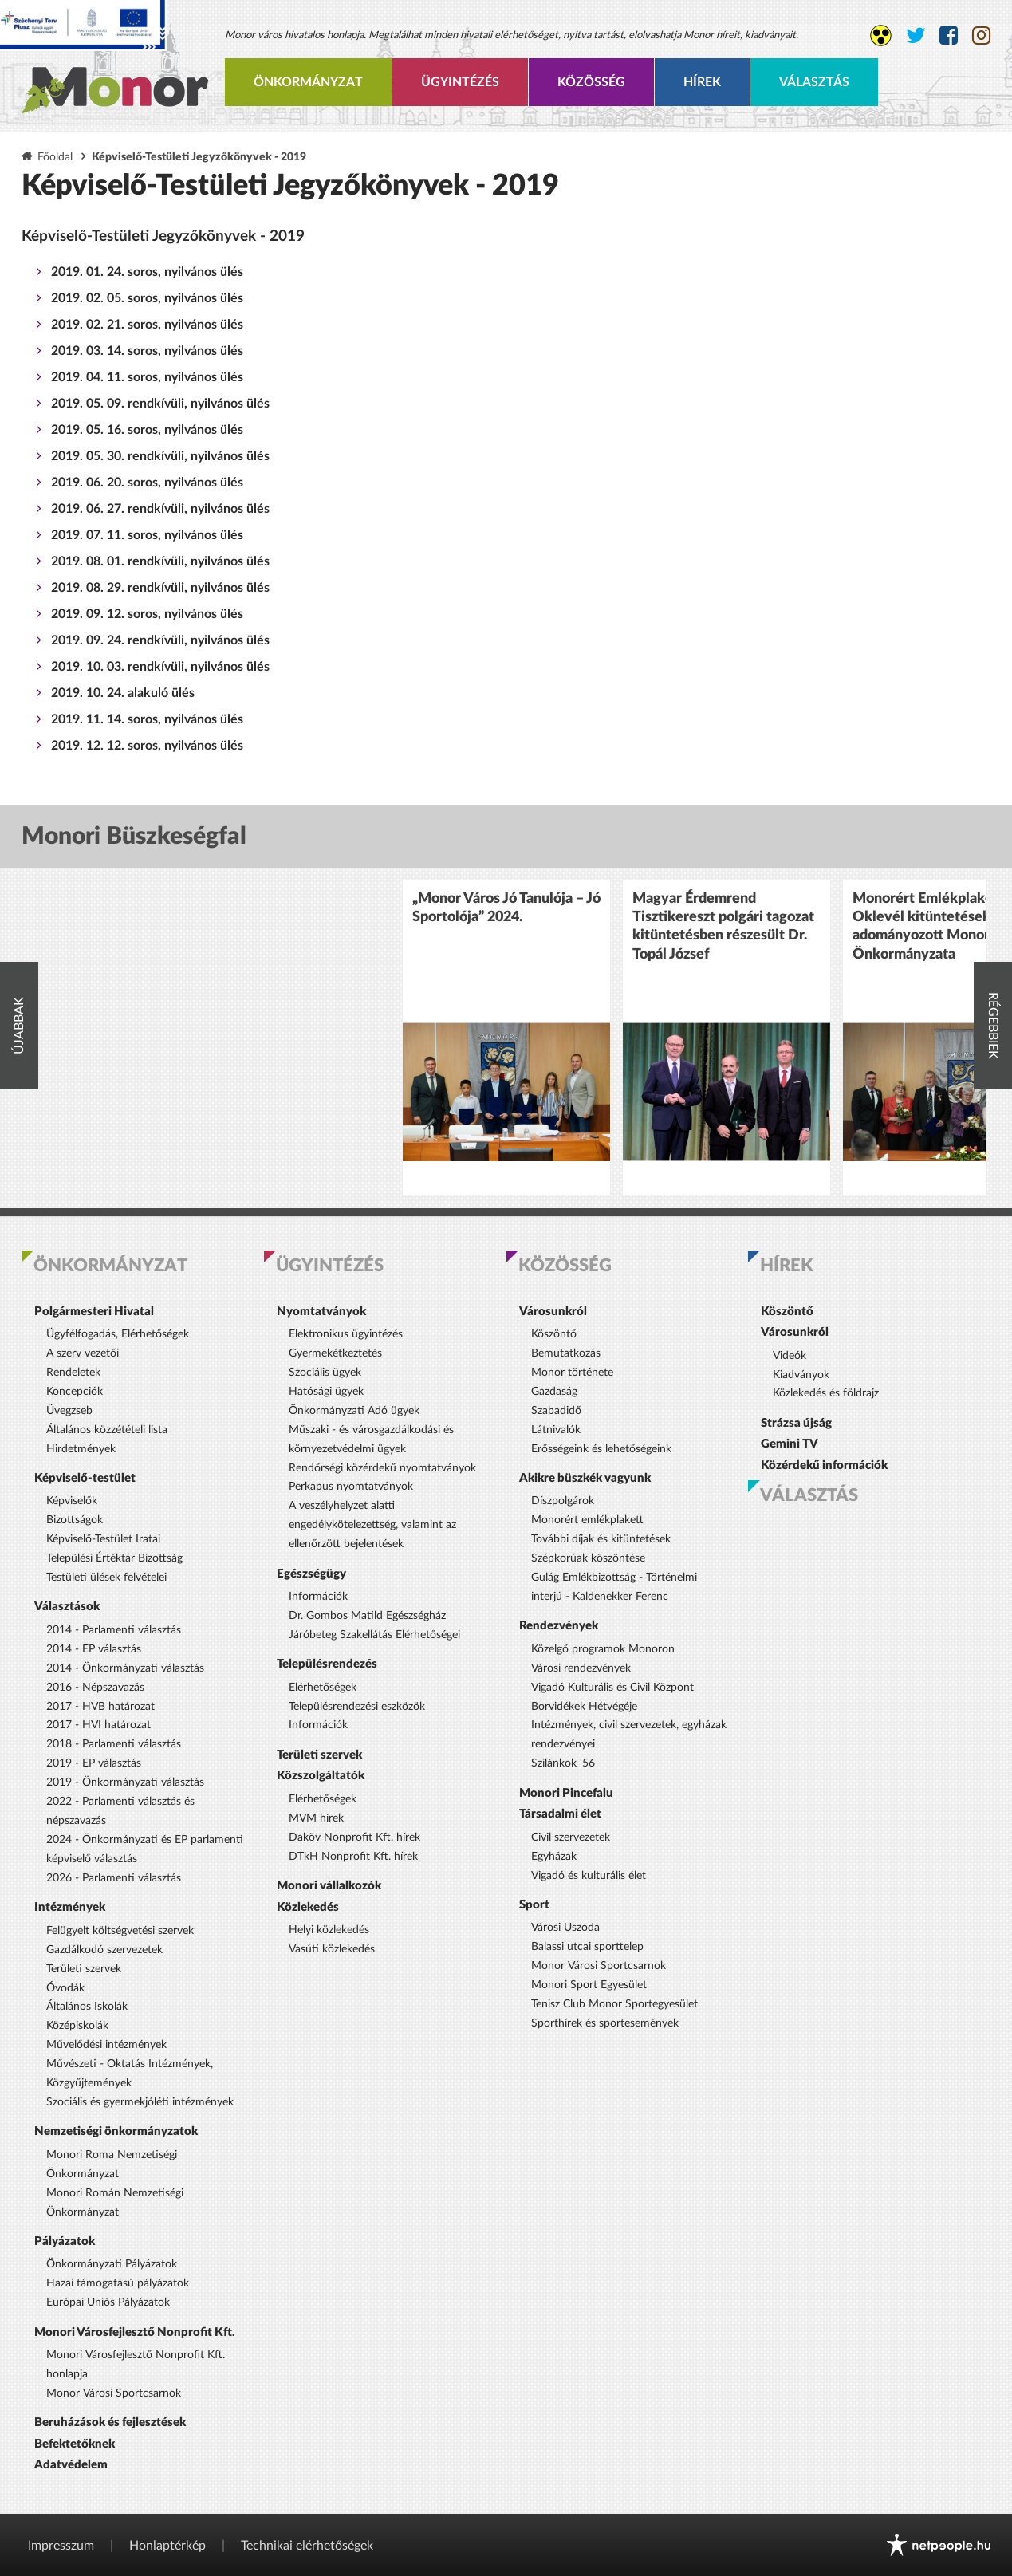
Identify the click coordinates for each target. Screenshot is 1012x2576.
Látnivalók (556, 1430)
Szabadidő (556, 1410)
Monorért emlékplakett (587, 1520)
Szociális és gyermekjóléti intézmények (140, 2102)
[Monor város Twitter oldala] (916, 36)
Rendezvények (558, 1626)
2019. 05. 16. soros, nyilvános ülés (147, 429)
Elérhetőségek (322, 1687)
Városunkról (553, 1312)
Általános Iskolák (87, 2006)
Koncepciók (74, 1391)
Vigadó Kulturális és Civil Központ (612, 1687)
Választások (67, 1607)
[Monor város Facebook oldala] (948, 36)
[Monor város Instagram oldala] (981, 36)
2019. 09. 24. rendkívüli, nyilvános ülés (160, 640)
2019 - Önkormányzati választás (125, 1782)
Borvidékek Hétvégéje (584, 1706)
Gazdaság (554, 1391)
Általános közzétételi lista (106, 1430)
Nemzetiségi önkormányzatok (116, 2131)
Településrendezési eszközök (357, 1706)
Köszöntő (554, 1334)
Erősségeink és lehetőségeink (601, 1449)
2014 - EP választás (93, 1649)
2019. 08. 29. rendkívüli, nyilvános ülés (160, 587)
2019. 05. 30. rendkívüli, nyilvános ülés (160, 456)
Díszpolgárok (562, 1501)
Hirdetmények (81, 1449)
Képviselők (71, 1501)
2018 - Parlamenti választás (113, 1744)
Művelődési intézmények (106, 2044)
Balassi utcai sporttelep (587, 1946)
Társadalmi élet (560, 1814)
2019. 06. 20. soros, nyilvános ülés (147, 482)
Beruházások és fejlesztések (110, 2422)
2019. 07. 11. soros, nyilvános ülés (147, 535)
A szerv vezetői (82, 1353)
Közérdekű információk (824, 1465)
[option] (506, 1037)
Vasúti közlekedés (332, 1949)
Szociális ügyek (325, 1372)
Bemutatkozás (566, 1353)
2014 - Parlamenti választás (113, 1630)
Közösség (591, 82)
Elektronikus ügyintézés (346, 1334)
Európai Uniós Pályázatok (108, 2302)
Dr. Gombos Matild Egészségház (367, 1615)
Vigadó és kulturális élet (588, 1875)
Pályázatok (64, 2241)
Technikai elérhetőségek (307, 2545)
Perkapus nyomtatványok (351, 1486)
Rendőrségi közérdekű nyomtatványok (382, 1468)
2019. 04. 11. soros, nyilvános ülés (147, 377)
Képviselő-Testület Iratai (103, 1539)
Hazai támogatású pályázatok (117, 2283)
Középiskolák (77, 2025)
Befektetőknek (74, 2444)
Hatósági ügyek (326, 1391)
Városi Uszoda (565, 1927)
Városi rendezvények (581, 1668)
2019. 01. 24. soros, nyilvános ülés (147, 272)
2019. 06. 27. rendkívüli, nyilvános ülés (160, 508)
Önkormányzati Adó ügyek (354, 1410)
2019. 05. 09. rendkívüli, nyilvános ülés (160, 403)
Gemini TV (789, 1444)
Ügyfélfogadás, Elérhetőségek (117, 1334)
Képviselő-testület (85, 1478)
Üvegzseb (69, 1410)
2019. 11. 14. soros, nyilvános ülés (147, 719)
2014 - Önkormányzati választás (125, 1668)
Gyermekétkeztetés (335, 1353)
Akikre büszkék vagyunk (585, 1478)
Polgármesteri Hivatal (94, 1312)
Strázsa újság (796, 1423)
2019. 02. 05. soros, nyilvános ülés (147, 298)
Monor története (572, 1372)
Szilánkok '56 (563, 1763)
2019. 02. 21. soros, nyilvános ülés (147, 324)
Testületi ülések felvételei (106, 1577)
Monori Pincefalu (566, 1793)
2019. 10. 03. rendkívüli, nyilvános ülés (160, 666)
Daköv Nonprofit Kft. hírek (354, 1837)
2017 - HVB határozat (100, 1706)
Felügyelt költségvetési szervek (120, 1930)
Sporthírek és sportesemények (605, 2023)
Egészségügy (311, 1574)
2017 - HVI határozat (98, 1725)
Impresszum (61, 2545)
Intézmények (69, 1907)
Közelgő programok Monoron (603, 1649)
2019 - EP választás (93, 1763)
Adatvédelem (71, 2465)
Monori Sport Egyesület (589, 1985)
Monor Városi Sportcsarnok (113, 2393)
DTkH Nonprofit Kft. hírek (353, 1856)
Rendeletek (73, 1372)
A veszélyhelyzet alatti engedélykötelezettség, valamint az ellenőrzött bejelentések (372, 1525)
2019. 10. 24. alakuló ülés (123, 693)
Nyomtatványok (321, 1312)
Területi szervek (83, 1969)
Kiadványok (801, 1375)
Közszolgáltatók (320, 1776)
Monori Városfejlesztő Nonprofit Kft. (134, 2332)
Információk (318, 1596)
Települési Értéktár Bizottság (114, 1558)
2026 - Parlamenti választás (113, 1878)
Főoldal (55, 157)
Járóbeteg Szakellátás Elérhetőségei (374, 1635)
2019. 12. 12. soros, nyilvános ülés (147, 745)
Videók (789, 1355)
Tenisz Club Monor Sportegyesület (614, 2004)
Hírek (702, 82)
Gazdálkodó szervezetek (104, 1950)
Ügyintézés (460, 82)
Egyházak (554, 1856)
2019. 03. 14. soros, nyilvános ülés (147, 351)
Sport (534, 1905)
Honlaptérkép (167, 2545)
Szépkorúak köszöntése (588, 1558)
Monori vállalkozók (329, 1886)
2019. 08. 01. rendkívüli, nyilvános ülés (160, 561)
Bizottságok (74, 1520)
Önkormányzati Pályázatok (111, 2264)
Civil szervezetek (570, 1837)
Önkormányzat (308, 82)
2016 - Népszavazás (95, 1687)
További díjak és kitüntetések (601, 1539)
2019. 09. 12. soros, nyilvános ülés (147, 614)
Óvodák (65, 1988)
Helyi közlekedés (329, 1930)
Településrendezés (327, 1664)
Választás (814, 82)
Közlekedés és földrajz (826, 1393)
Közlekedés (308, 1907)
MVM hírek (316, 1818)
